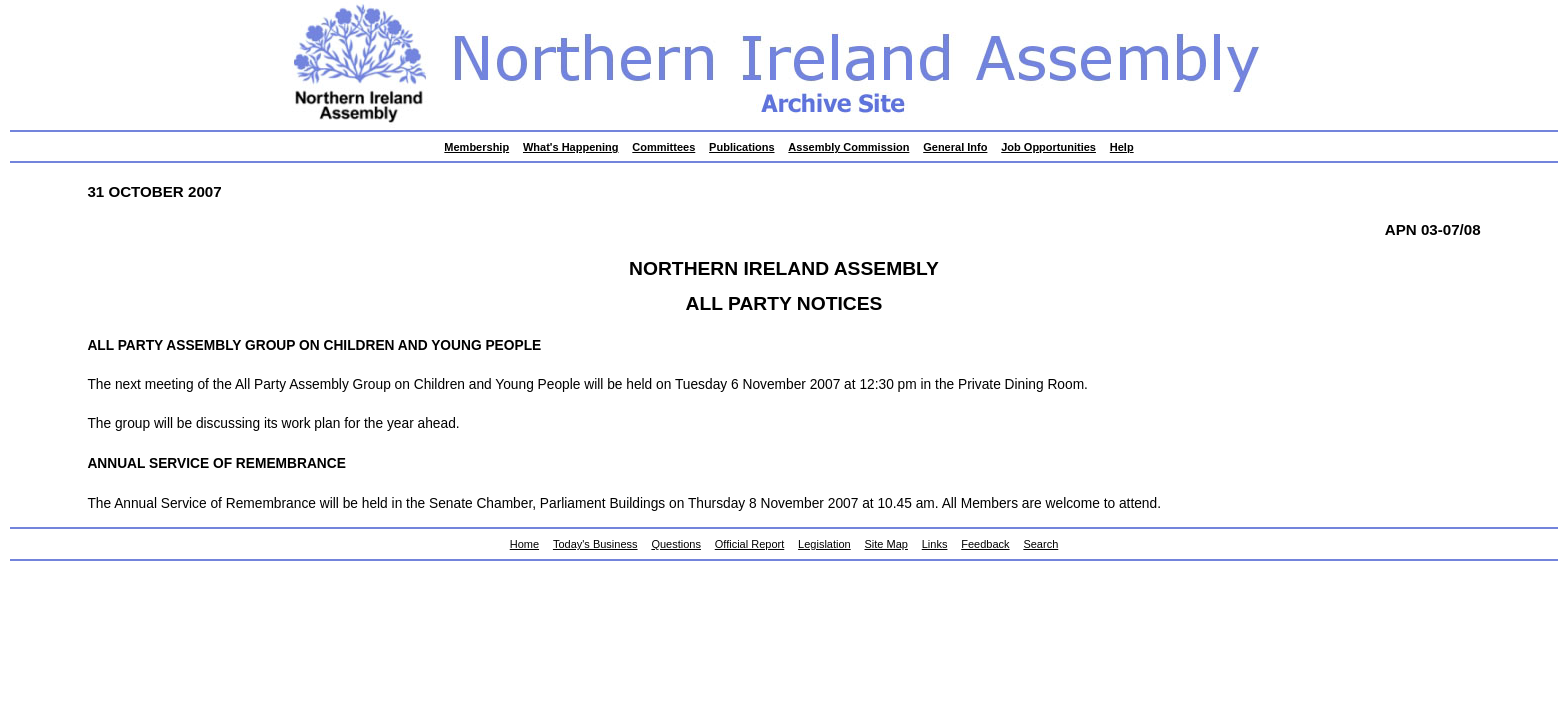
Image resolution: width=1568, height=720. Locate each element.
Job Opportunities (1048, 147)
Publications (741, 147)
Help (1122, 147)
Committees (663, 147)
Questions (676, 544)
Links (935, 544)
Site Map (886, 544)
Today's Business (595, 544)
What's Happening (571, 147)
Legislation (824, 544)
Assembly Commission (848, 147)
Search (1040, 544)
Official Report (750, 544)
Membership (476, 147)
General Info (955, 147)
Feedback (985, 544)
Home (524, 544)
